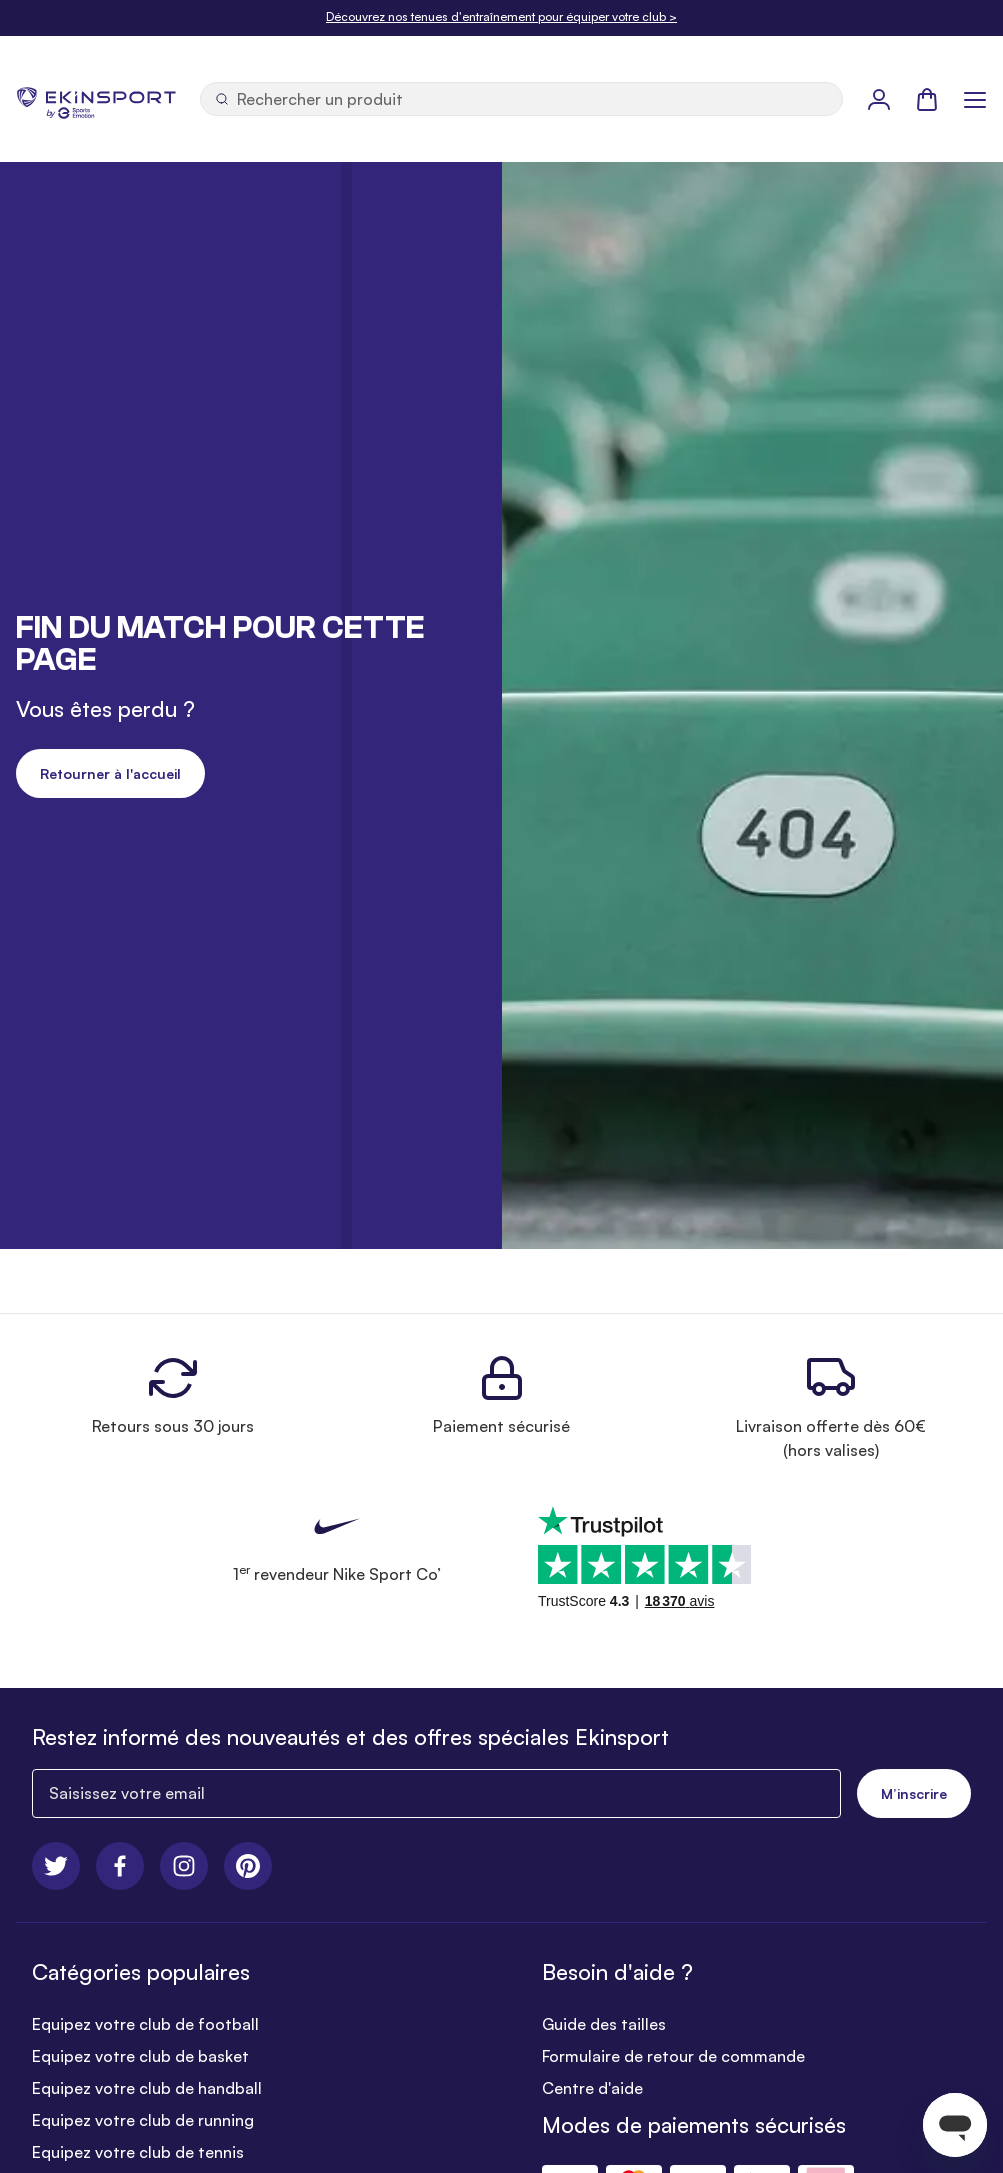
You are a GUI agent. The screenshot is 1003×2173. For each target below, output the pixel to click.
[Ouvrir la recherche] (521, 99)
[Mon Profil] (879, 99)
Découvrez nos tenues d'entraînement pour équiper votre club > (501, 16)
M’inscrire (914, 1793)
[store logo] (96, 99)
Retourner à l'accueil (110, 773)
